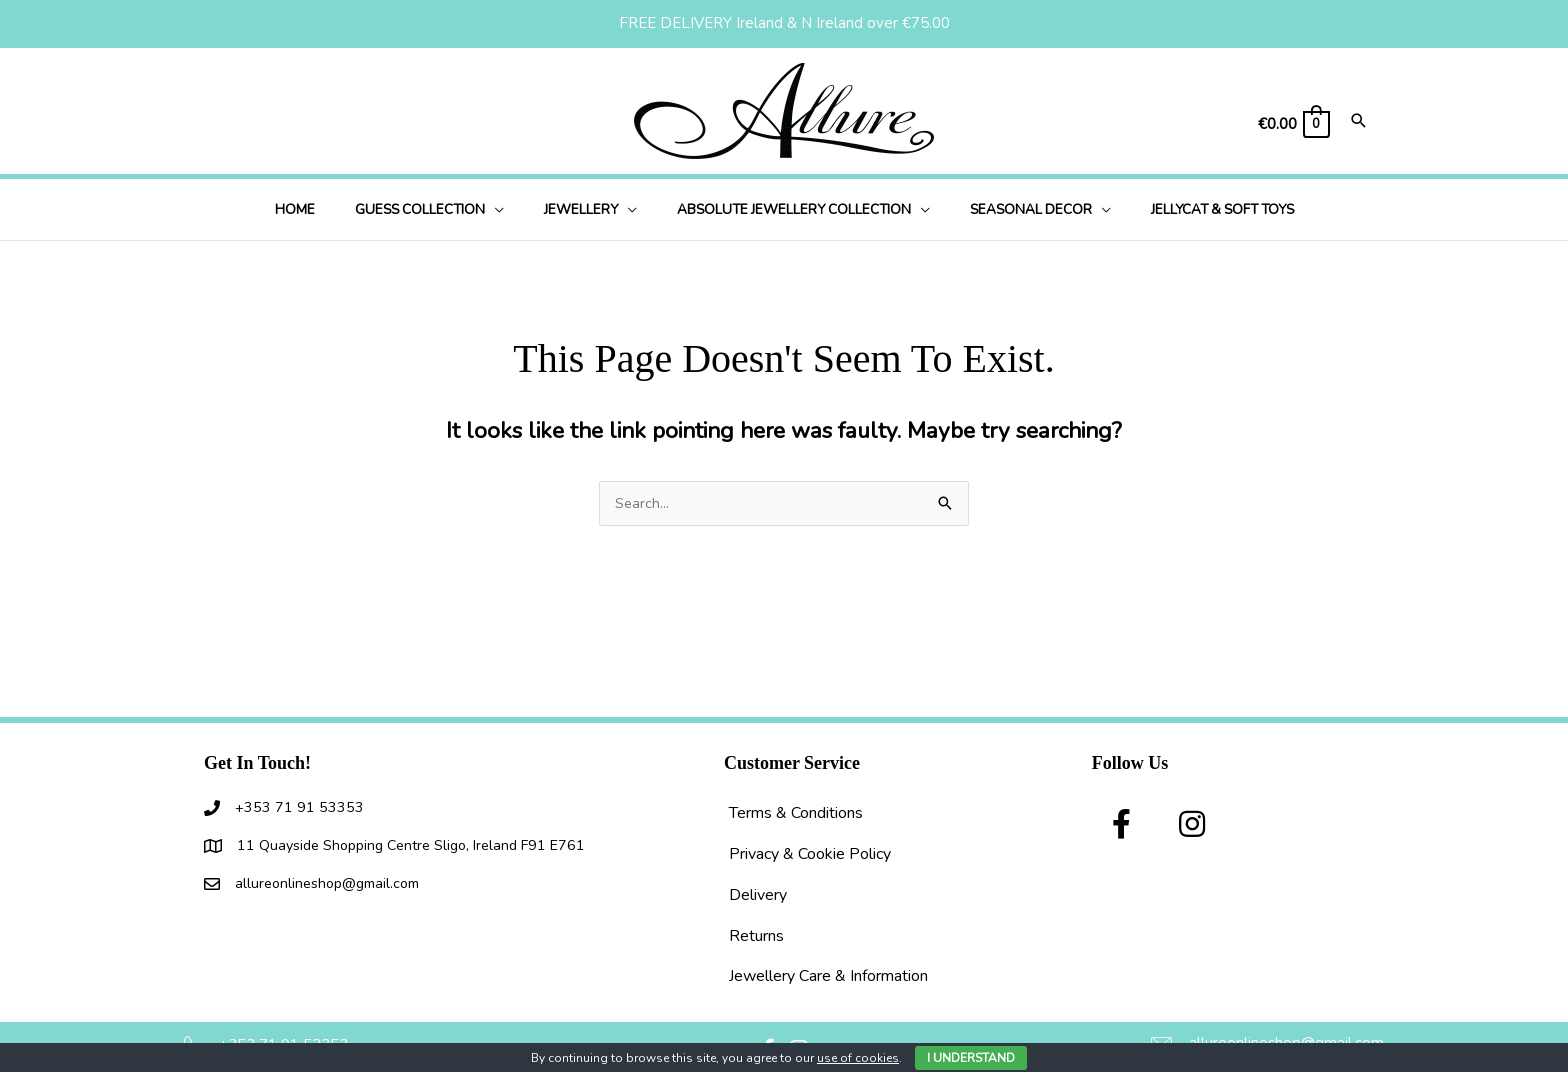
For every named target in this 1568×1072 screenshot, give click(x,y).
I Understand (971, 1058)
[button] (513, 209)
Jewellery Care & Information (828, 977)
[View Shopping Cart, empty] (1293, 124)
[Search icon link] (1359, 122)
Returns (756, 937)
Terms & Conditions (796, 814)
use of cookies (858, 1058)
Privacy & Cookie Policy (810, 855)
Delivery (758, 896)
